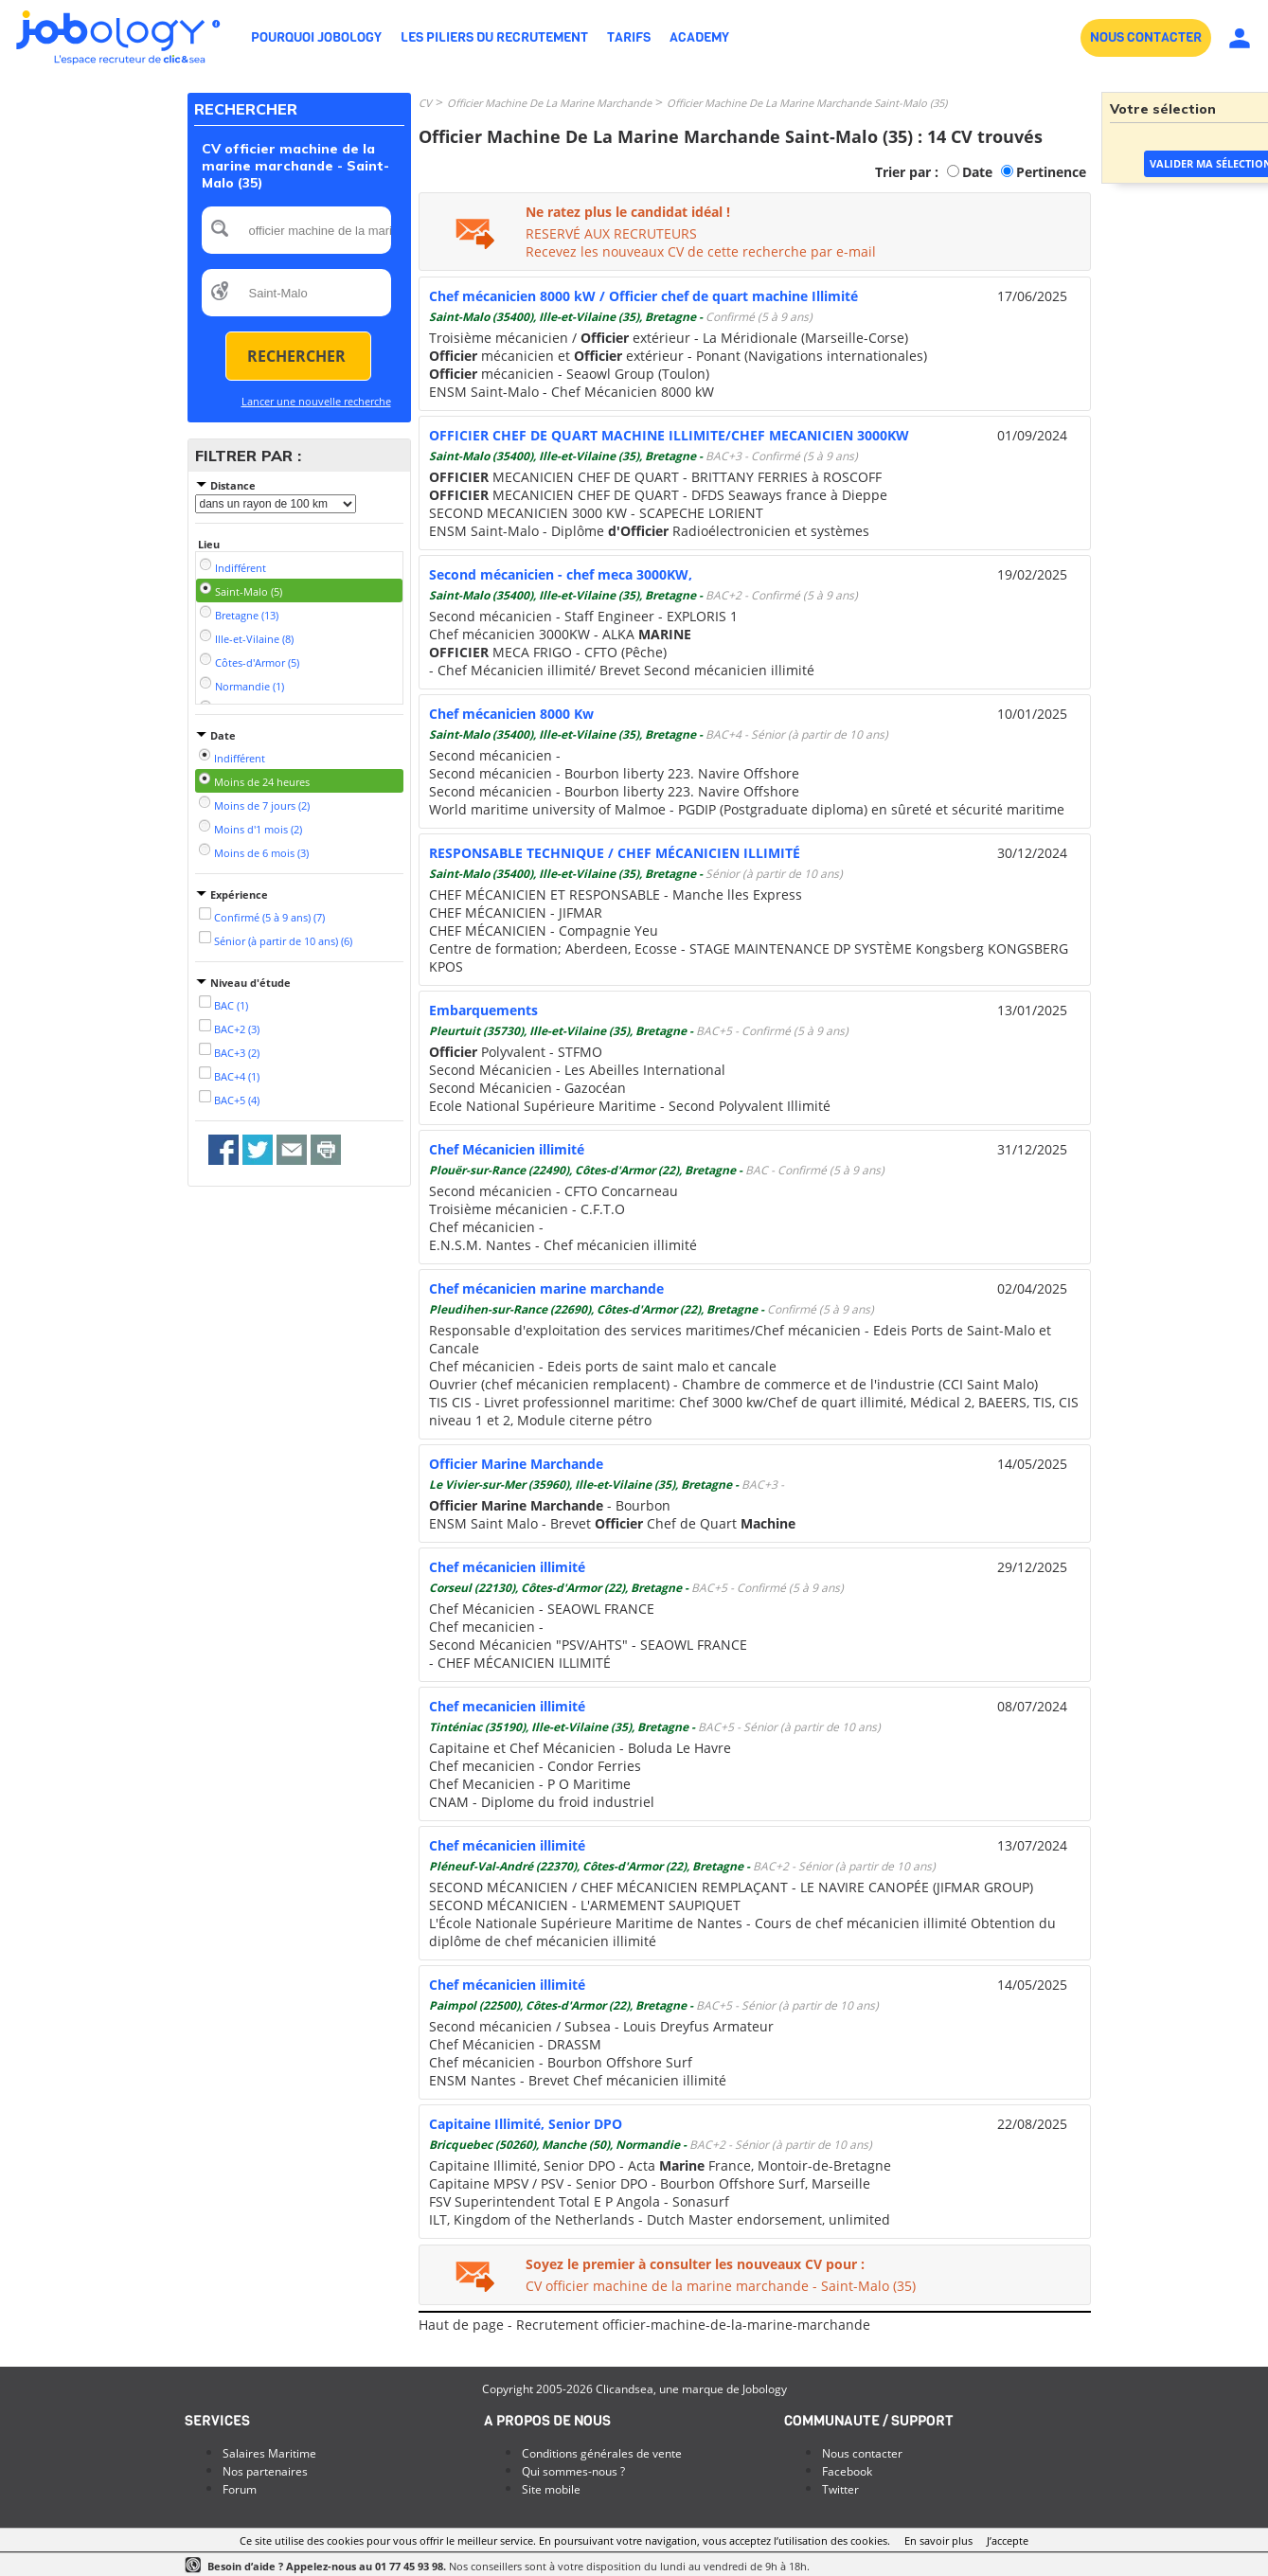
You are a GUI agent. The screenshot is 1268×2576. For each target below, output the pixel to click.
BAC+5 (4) (236, 1100)
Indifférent (240, 568)
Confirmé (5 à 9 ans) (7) (269, 917)
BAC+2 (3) (236, 1029)
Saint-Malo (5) (248, 591)
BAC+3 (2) (236, 1053)
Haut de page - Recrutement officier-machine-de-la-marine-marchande (644, 2325)
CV (425, 103)
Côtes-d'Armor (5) (257, 662)
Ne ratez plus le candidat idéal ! (628, 212)
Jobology (764, 2389)
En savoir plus (938, 2540)
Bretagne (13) (246, 615)
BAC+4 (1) (236, 1076)
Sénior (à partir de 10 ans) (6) (283, 941)
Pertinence (1051, 172)
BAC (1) (231, 1005)
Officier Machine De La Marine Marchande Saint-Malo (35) (807, 103)
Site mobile (551, 2489)
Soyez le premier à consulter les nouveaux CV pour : (695, 2264)
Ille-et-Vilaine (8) (254, 639)
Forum (240, 2489)
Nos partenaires (265, 2471)
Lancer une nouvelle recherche (316, 401)
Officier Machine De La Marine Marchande (549, 103)
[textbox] (296, 230)
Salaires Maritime (269, 2453)
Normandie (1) (249, 686)
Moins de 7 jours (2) (262, 805)
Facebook (847, 2471)
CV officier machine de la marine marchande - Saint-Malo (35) (721, 2286)
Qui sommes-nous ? (573, 2471)
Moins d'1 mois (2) (258, 829)
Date (977, 172)
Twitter (840, 2489)
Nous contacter (862, 2453)
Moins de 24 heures (262, 782)
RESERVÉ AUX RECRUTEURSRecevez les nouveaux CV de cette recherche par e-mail (701, 242)
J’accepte (1007, 2540)
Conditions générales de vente (602, 2453)
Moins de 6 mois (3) (261, 853)
